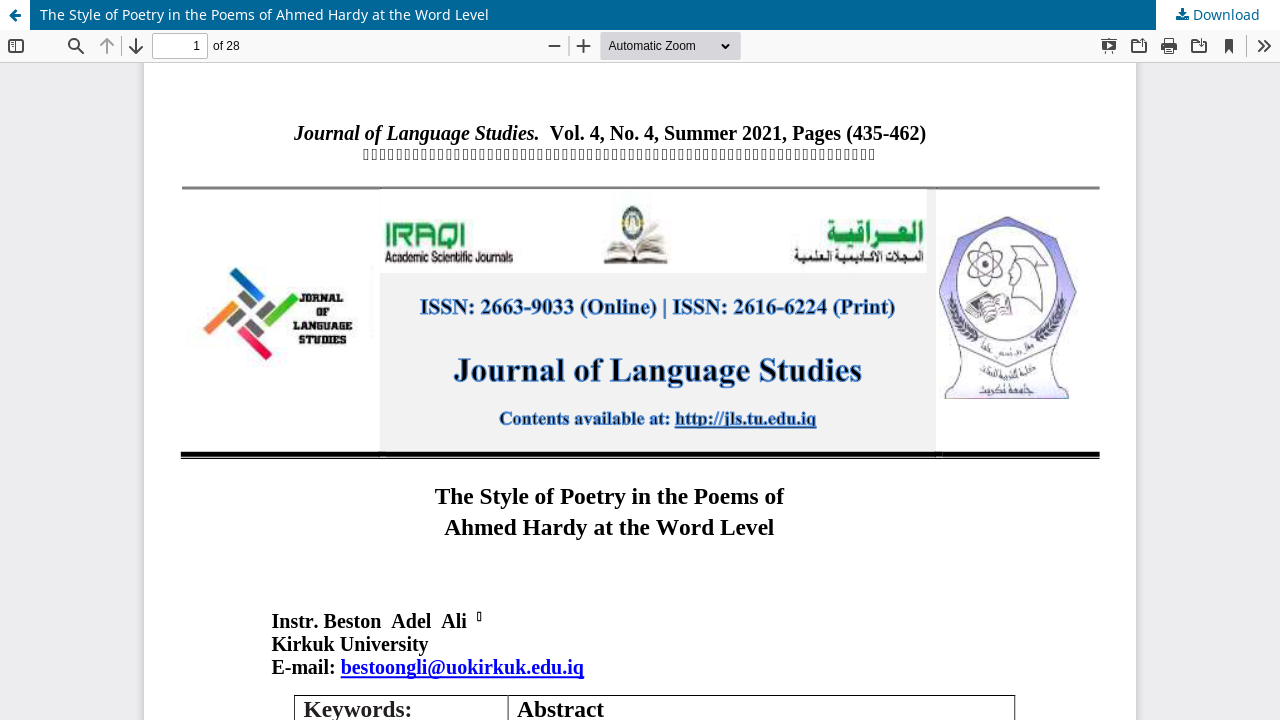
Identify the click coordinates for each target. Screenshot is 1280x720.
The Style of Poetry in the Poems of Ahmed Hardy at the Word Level (264, 14)
